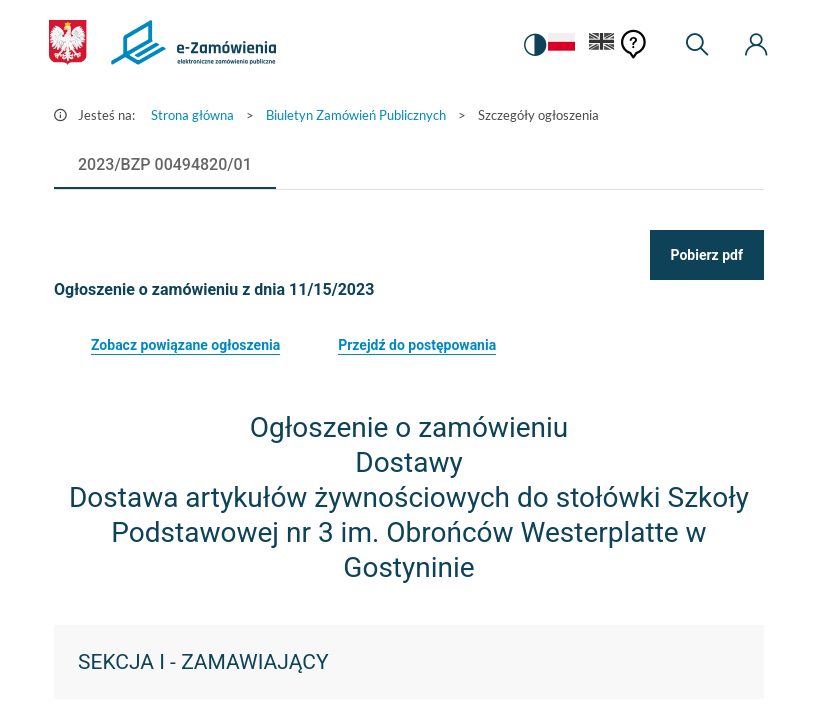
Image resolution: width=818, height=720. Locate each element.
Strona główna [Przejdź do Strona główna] (192, 115)
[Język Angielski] (602, 45)
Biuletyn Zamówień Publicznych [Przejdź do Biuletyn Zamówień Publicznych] (356, 115)
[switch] (533, 45)
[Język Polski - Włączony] (560, 45)
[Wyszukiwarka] (697, 45)
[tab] (165, 165)
